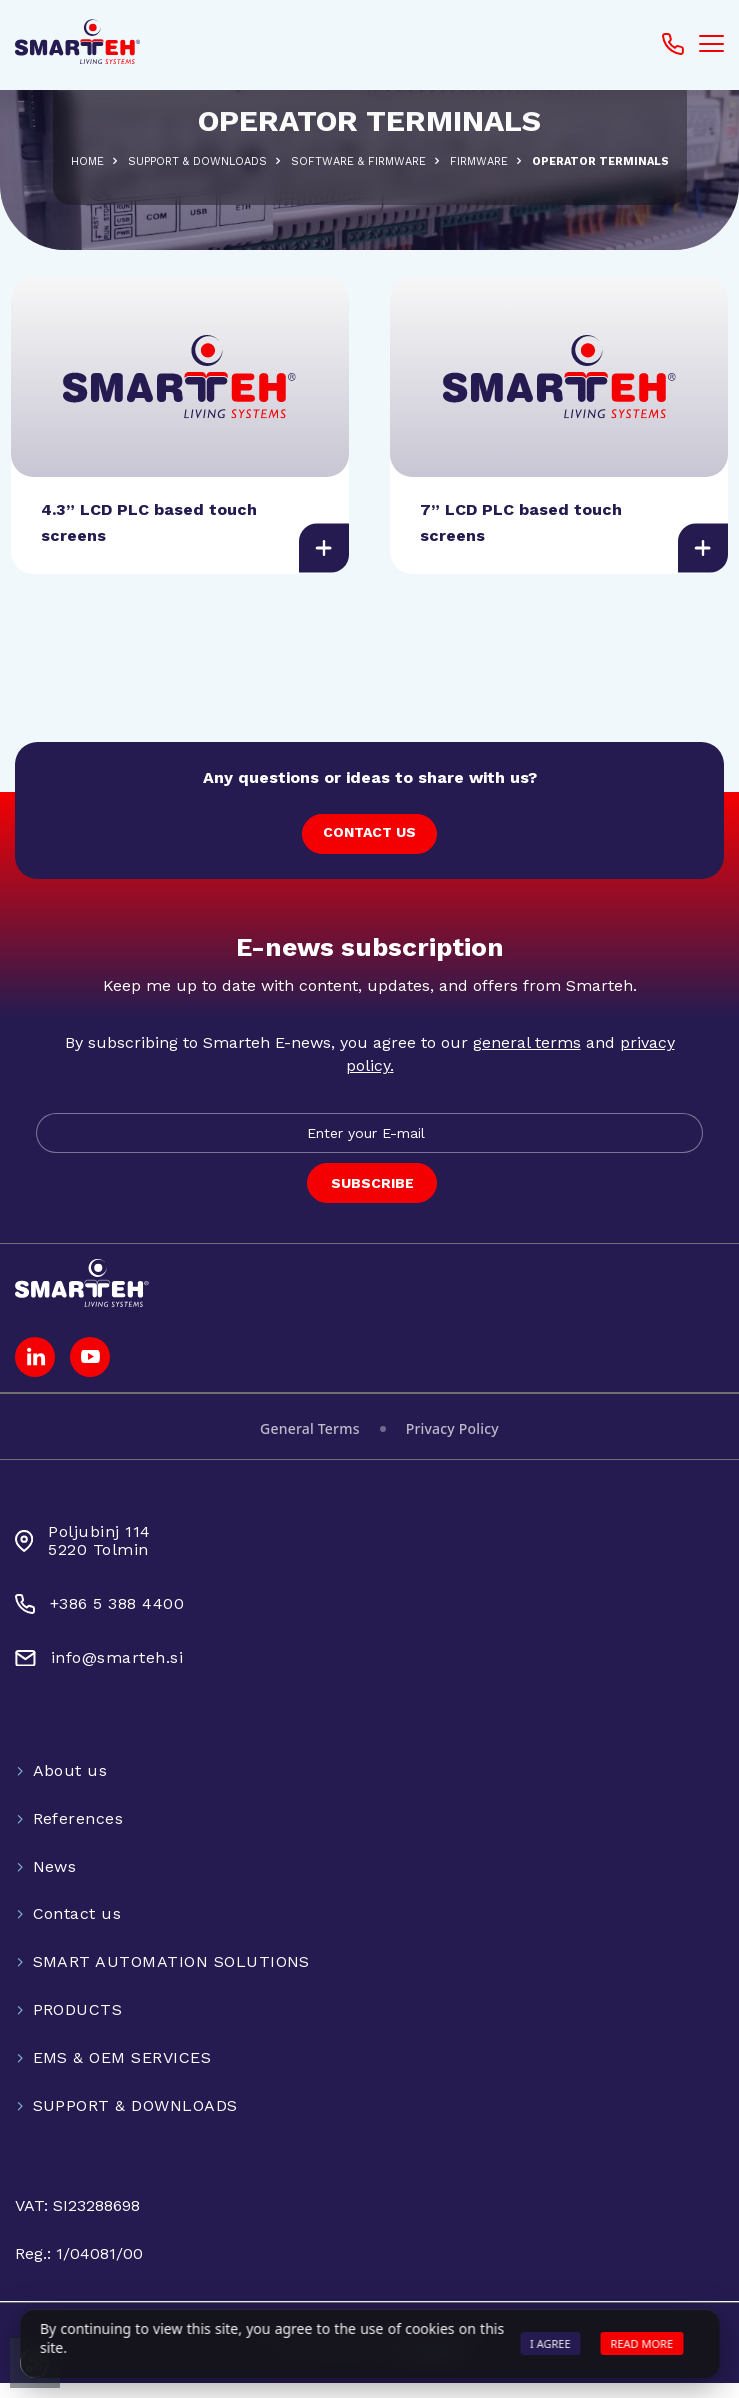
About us (70, 1785)
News (55, 1881)
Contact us (77, 1929)
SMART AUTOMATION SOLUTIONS (171, 1977)
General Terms (310, 1443)
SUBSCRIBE (372, 1199)
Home (87, 161)
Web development (369, 2368)
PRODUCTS (78, 2025)
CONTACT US (369, 847)
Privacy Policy (452, 1443)
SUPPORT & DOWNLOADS (197, 161)
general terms (527, 1058)
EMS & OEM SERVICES (122, 2072)
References (78, 1833)
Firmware (479, 161)
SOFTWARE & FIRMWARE (358, 161)
